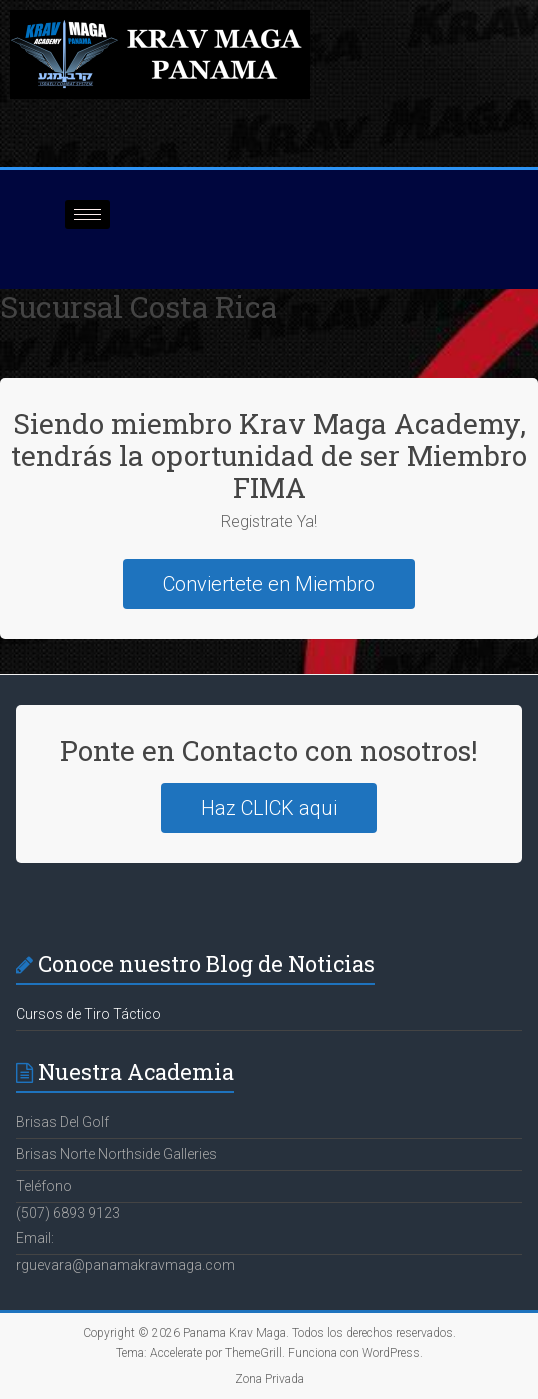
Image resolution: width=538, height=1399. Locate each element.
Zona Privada (269, 1379)
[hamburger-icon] (87, 214)
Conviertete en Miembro (269, 584)
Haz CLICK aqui (269, 808)
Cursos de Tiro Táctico (88, 1014)
